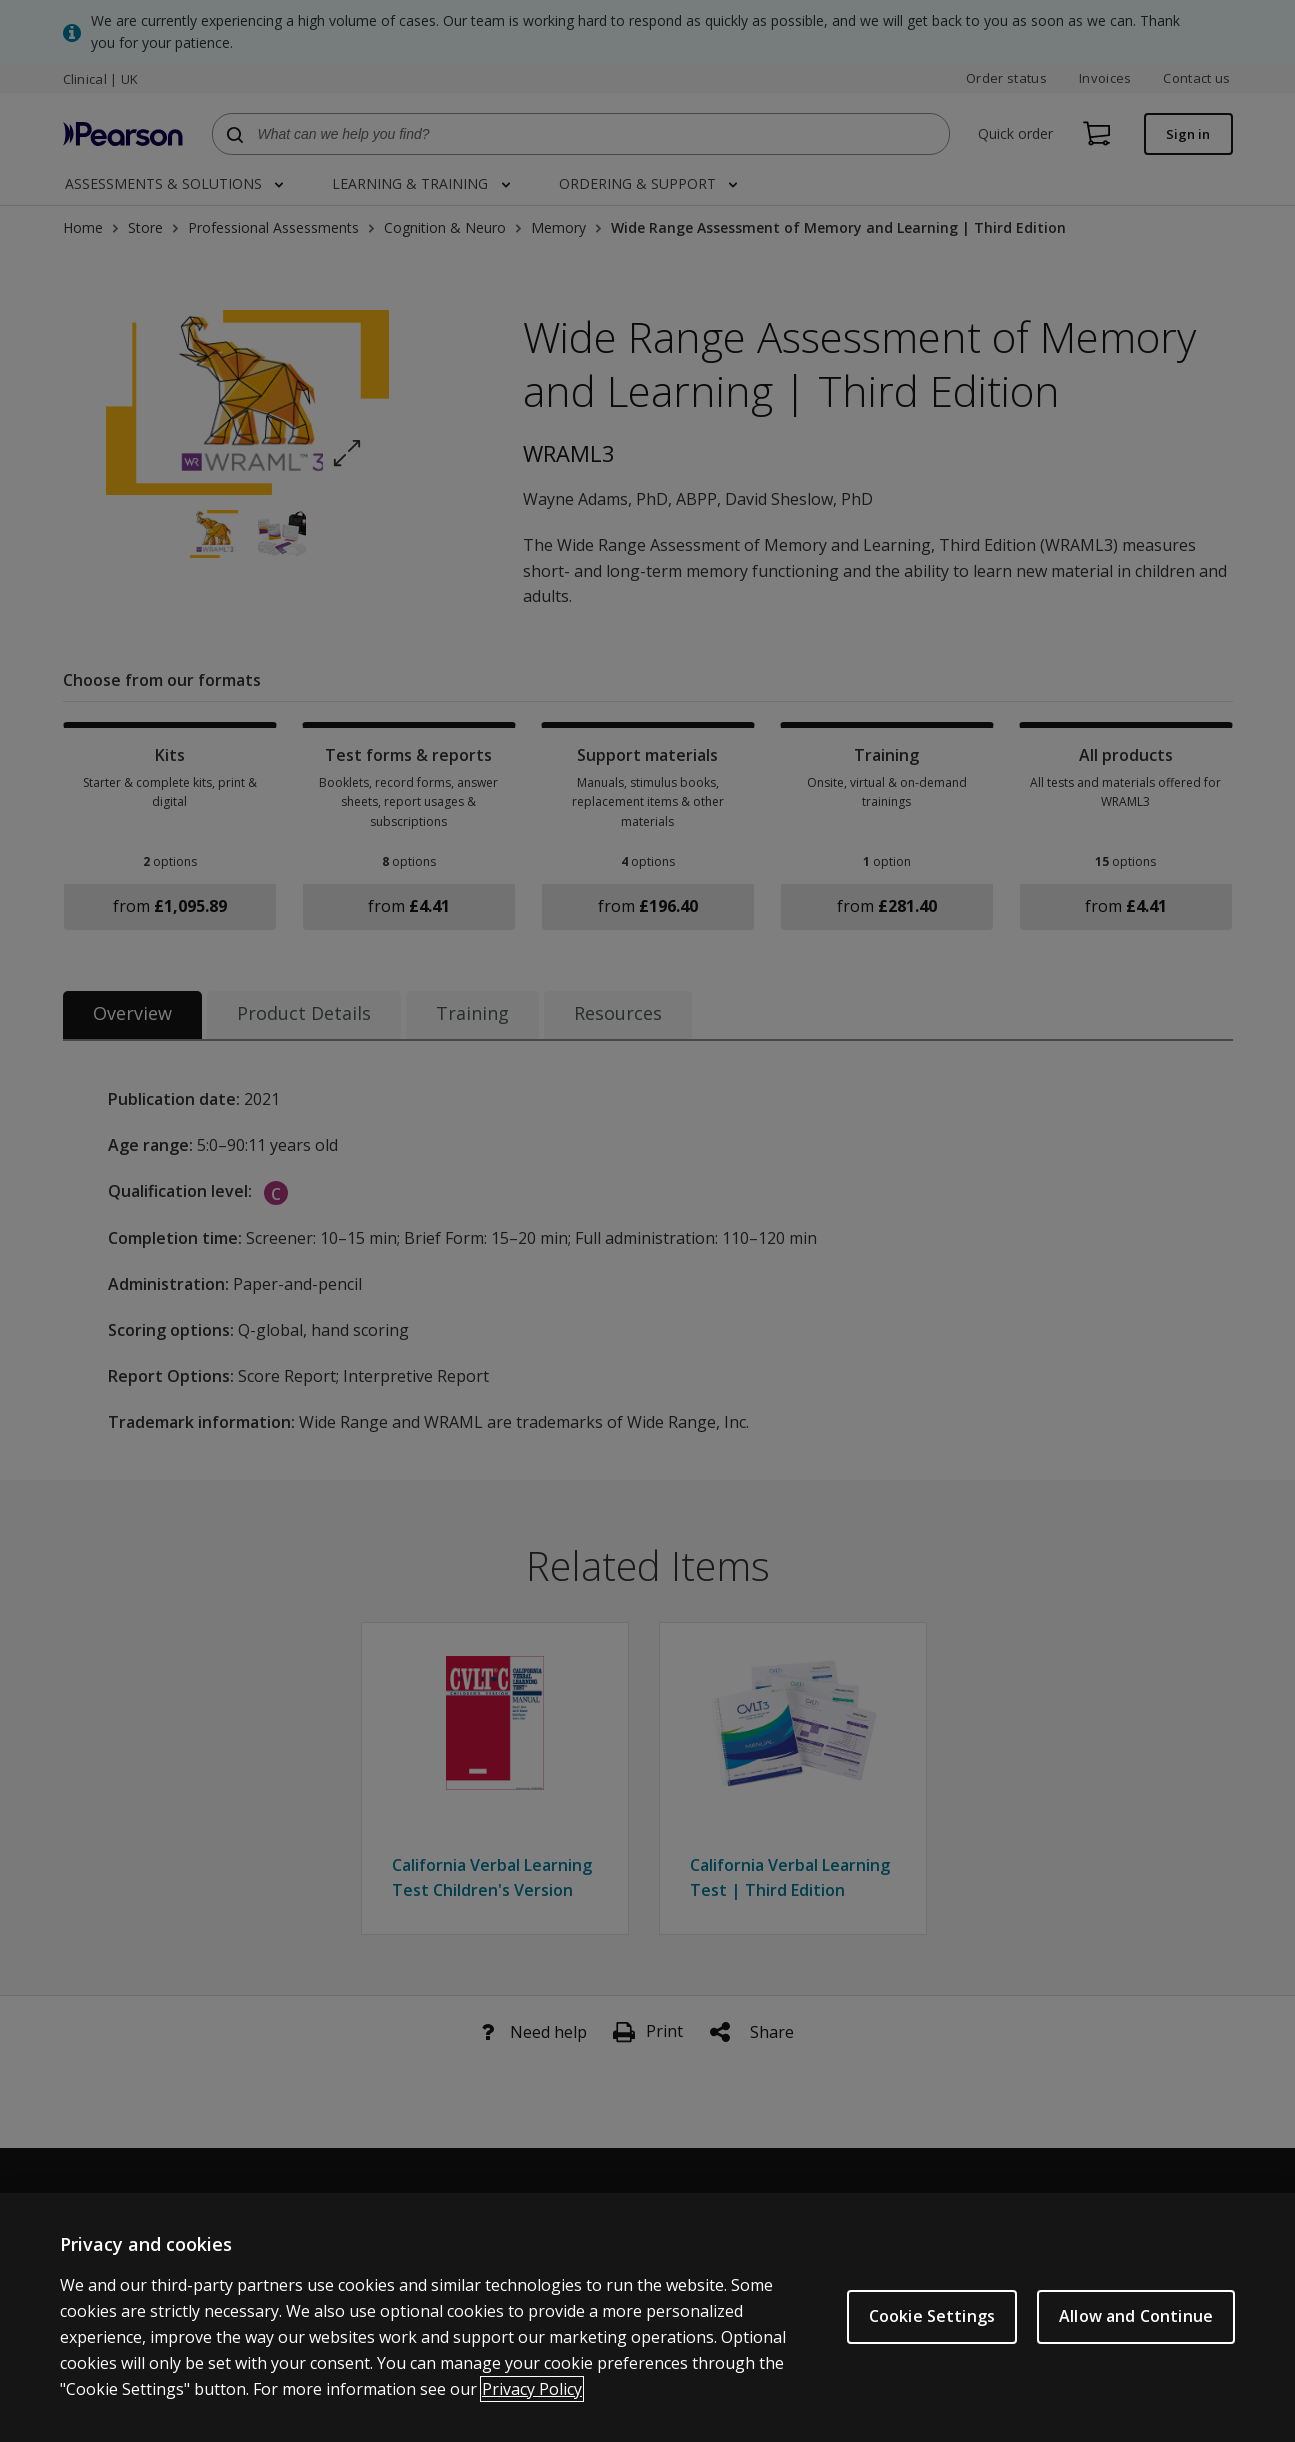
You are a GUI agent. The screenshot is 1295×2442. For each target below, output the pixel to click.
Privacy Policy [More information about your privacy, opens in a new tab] (532, 2394)
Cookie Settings (932, 2322)
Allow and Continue (1136, 2322)
